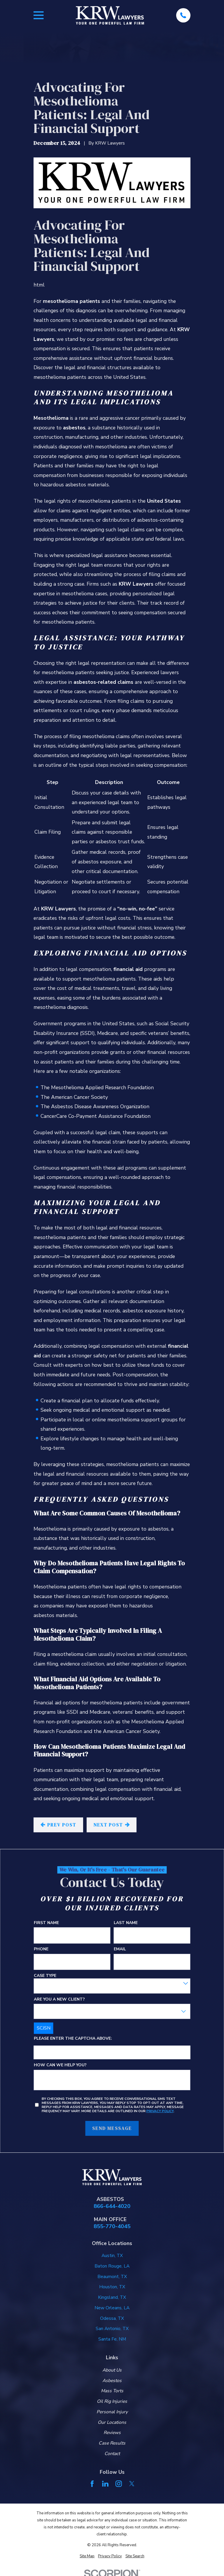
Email (120, 1949)
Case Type (45, 1975)
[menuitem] (87, 2556)
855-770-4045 (112, 2226)
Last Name (126, 1922)
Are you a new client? (59, 1999)
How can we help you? (60, 2064)
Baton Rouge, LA (112, 2266)
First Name (46, 1922)
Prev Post (58, 1825)
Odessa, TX (112, 2318)
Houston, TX (112, 2287)
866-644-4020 (112, 2206)
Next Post (111, 1825)
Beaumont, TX (112, 2276)
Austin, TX (112, 2255)
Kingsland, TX (112, 2297)
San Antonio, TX (112, 2328)
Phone (41, 1949)
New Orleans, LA (112, 2308)
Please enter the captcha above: (73, 2038)
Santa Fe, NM (112, 2339)
